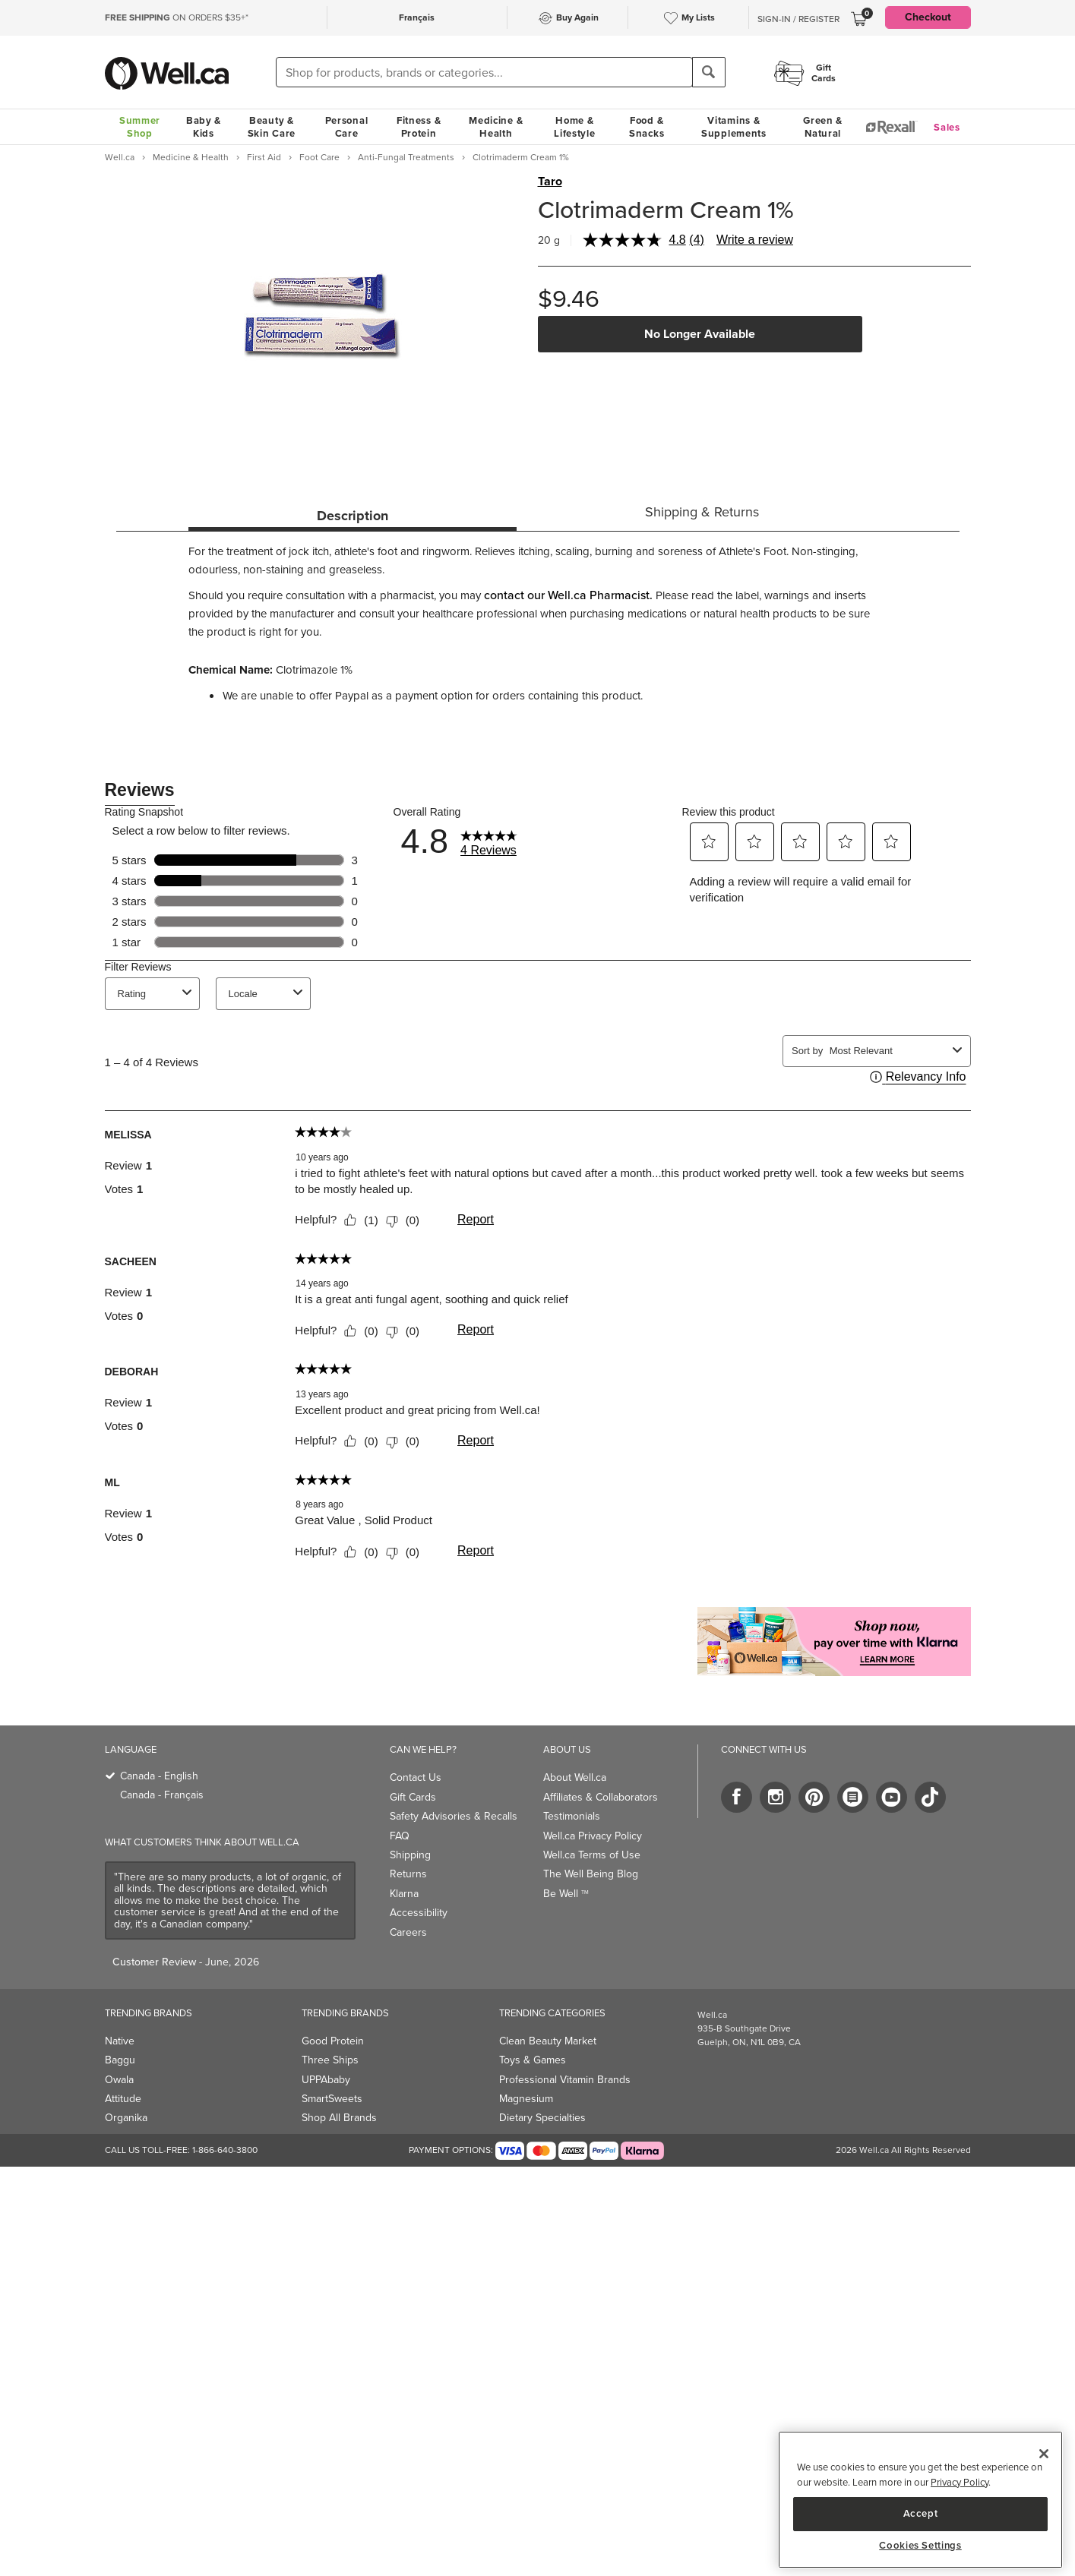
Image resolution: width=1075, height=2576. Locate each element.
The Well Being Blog (590, 1874)
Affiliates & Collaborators (600, 1797)
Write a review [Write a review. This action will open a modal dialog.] (754, 239)
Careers (408, 1932)
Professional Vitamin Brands (565, 2080)
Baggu (120, 2060)
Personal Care (346, 127)
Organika (126, 2118)
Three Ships (330, 2060)
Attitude (123, 2099)
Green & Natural (823, 127)
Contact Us (415, 1777)
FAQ (399, 1836)
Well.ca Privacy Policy (592, 1836)
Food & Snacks (646, 127)
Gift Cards (413, 1797)
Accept (920, 2513)
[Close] (1044, 2453)
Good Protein (333, 2041)
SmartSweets (332, 2099)
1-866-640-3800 (225, 2150)
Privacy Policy (959, 2482)
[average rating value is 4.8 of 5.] (636, 240)
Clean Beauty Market (547, 2041)
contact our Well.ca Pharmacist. (568, 595)
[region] (920, 2499)
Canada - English (159, 1776)
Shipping (410, 1855)
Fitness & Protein (419, 127)
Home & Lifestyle (574, 127)
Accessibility (418, 1913)
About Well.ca (574, 1777)
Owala (119, 2080)
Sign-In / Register (798, 19)
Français (417, 17)
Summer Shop (139, 127)
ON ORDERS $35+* (176, 17)
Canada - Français (162, 1795)
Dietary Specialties (542, 2118)
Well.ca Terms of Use (591, 1855)
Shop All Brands (339, 2118)
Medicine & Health (496, 127)
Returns (408, 1874)
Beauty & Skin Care (272, 127)
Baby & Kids (203, 127)
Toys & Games (532, 2060)
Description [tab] (352, 516)
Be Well (566, 1894)
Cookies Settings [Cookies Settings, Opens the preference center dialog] (920, 2545)
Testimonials (571, 1816)
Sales (947, 127)
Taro (550, 181)
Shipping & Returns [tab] (702, 512)
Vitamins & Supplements (734, 127)
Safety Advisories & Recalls (453, 1816)
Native (119, 2041)
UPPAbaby (326, 2080)
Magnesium (526, 2099)
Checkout (928, 17)
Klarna (404, 1894)
